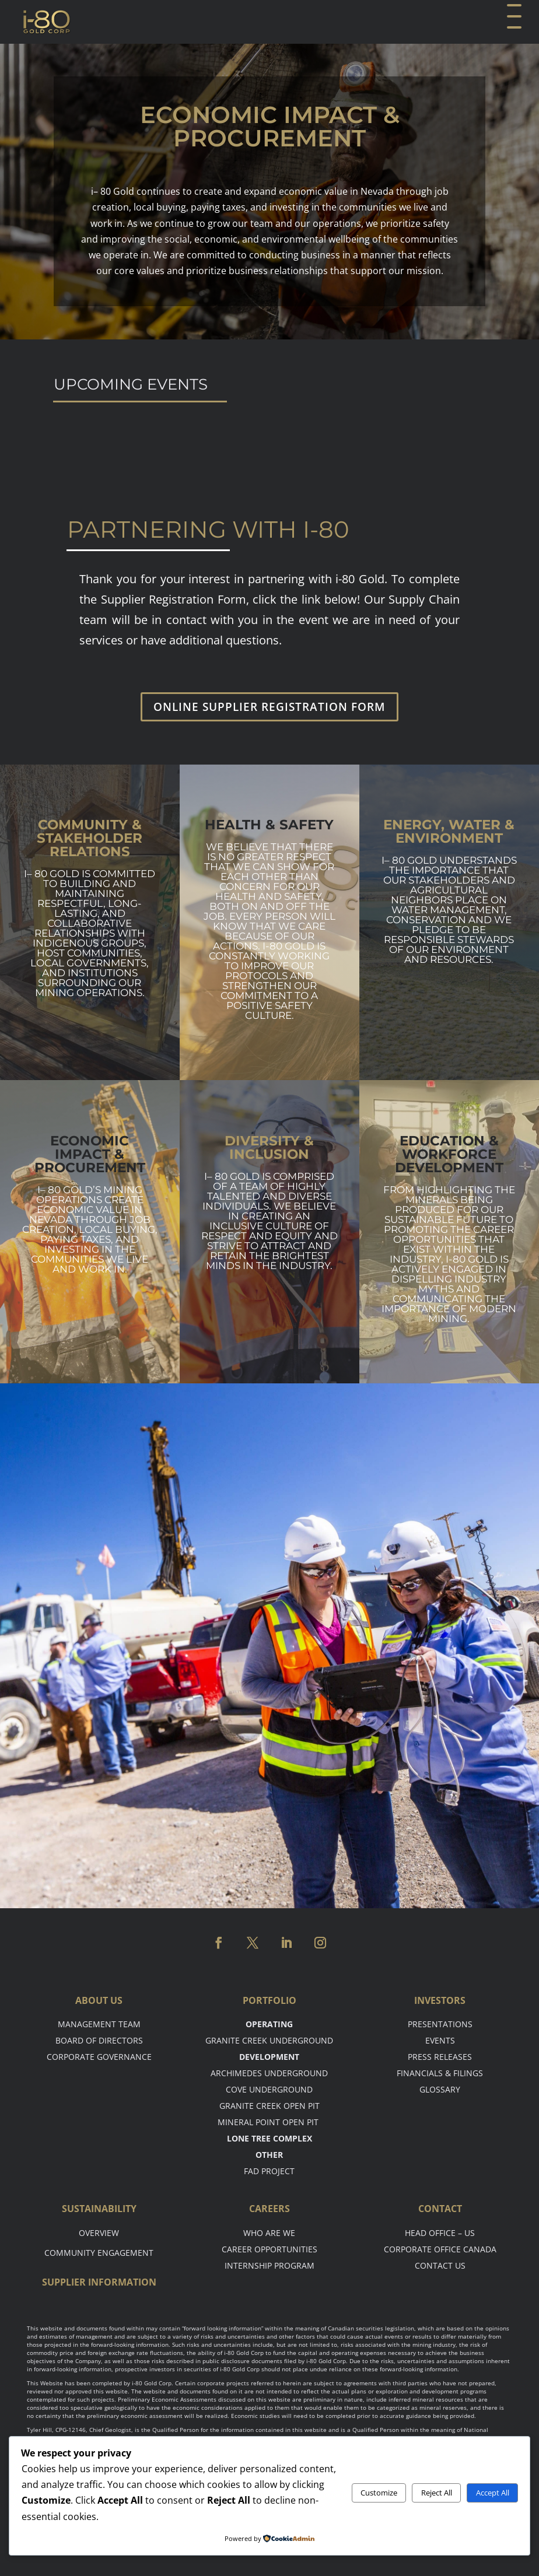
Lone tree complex (269, 2138)
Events (440, 2040)
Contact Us (440, 2265)
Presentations (440, 2024)
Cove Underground (269, 2089)
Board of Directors (99, 2040)
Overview (99, 2232)
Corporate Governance (99, 2056)
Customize (378, 2492)
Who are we (269, 2232)
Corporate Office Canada (440, 2249)
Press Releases (440, 2056)
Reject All (436, 2492)
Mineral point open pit (269, 2122)
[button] (513, 22)
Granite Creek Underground (269, 2040)
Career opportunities (269, 2249)
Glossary (439, 2089)
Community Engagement (98, 2252)
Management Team (99, 2024)
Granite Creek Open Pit (269, 2105)
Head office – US (440, 2232)
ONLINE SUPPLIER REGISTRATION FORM (269, 706)
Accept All (492, 2492)
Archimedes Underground (269, 2073)
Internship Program (269, 2265)
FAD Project (269, 2171)
